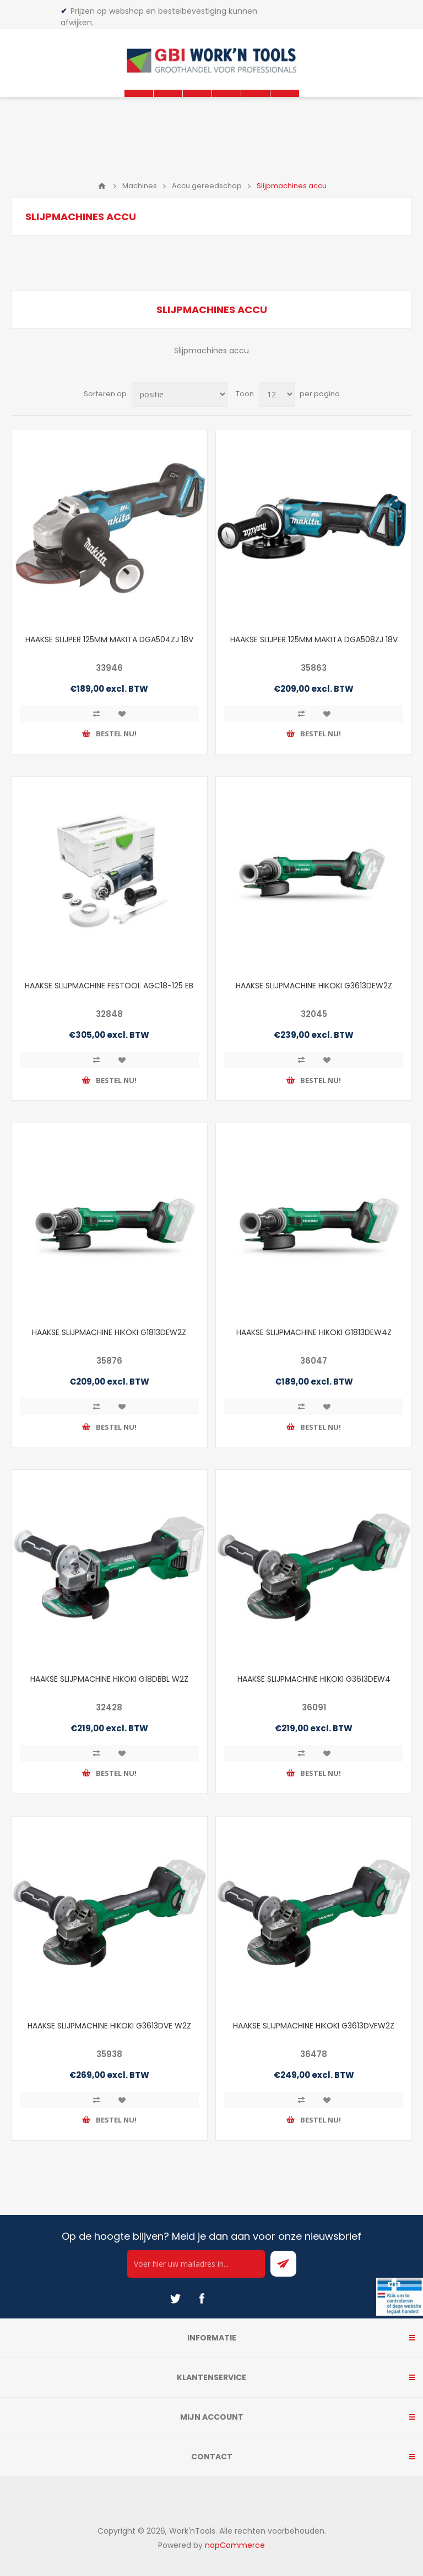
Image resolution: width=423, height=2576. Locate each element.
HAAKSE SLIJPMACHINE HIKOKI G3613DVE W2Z (109, 2025)
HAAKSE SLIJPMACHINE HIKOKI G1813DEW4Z (314, 1332)
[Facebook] (201, 2298)
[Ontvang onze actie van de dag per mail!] (196, 2264)
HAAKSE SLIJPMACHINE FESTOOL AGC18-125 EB (109, 985)
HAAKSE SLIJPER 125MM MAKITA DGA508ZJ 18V (314, 639)
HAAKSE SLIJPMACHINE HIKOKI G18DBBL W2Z (109, 1678)
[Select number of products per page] (277, 394)
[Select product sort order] (179, 394)
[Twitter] (175, 2298)
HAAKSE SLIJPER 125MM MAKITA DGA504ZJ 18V (109, 639)
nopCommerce (235, 2545)
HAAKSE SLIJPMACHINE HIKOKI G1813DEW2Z (109, 1332)
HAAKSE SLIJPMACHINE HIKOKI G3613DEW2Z (314, 985)
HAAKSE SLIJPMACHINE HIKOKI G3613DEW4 (314, 1678)
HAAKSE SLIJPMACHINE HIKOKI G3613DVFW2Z (313, 2025)
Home (101, 186)
